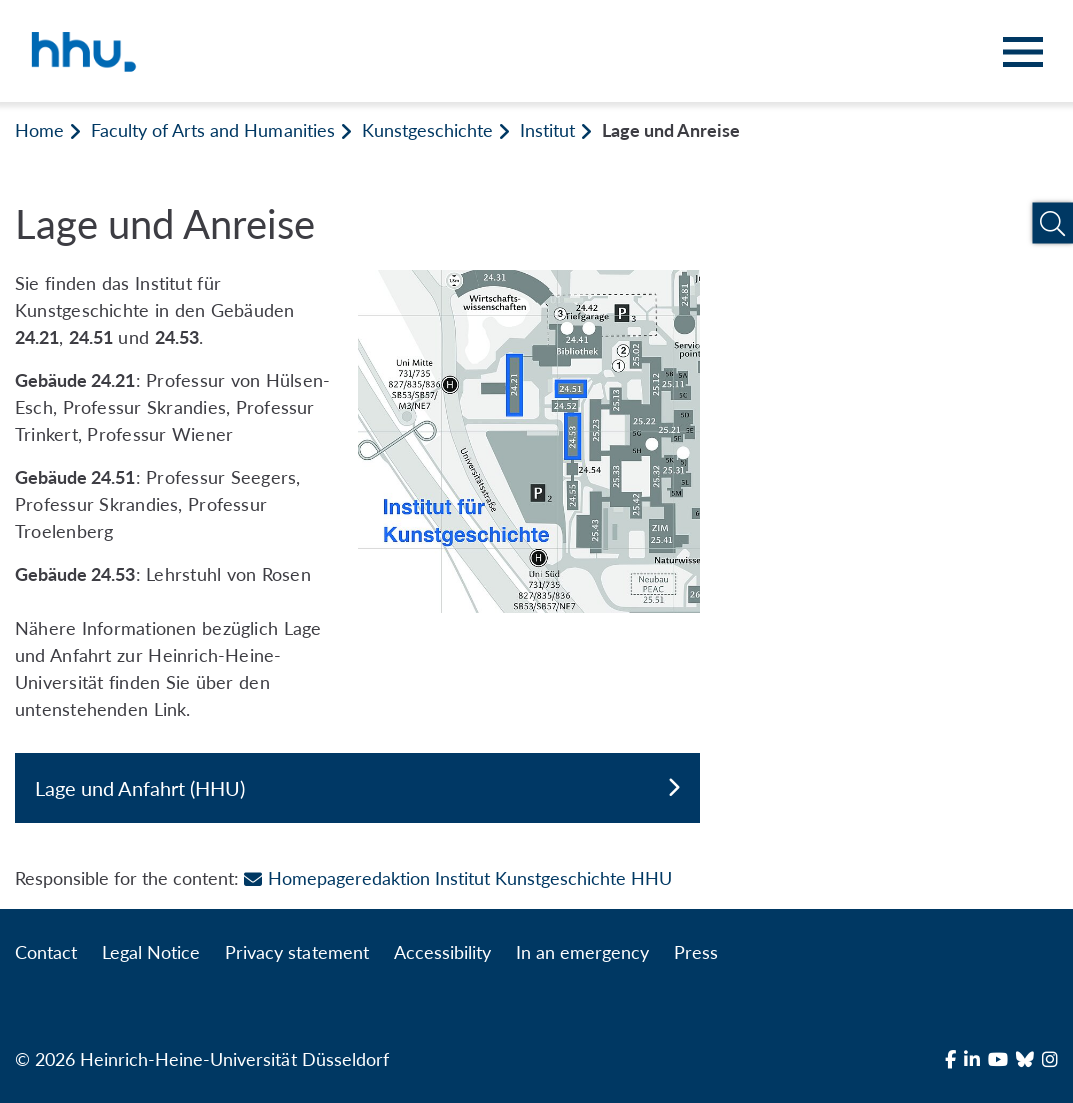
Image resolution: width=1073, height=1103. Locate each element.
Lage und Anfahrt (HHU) (357, 788)
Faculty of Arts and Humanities (212, 130)
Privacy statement (296, 952)
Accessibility (442, 952)
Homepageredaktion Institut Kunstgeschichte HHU (458, 878)
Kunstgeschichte (427, 130)
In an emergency (582, 952)
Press (696, 952)
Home (39, 130)
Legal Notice (151, 952)
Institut (547, 130)
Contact (46, 952)
